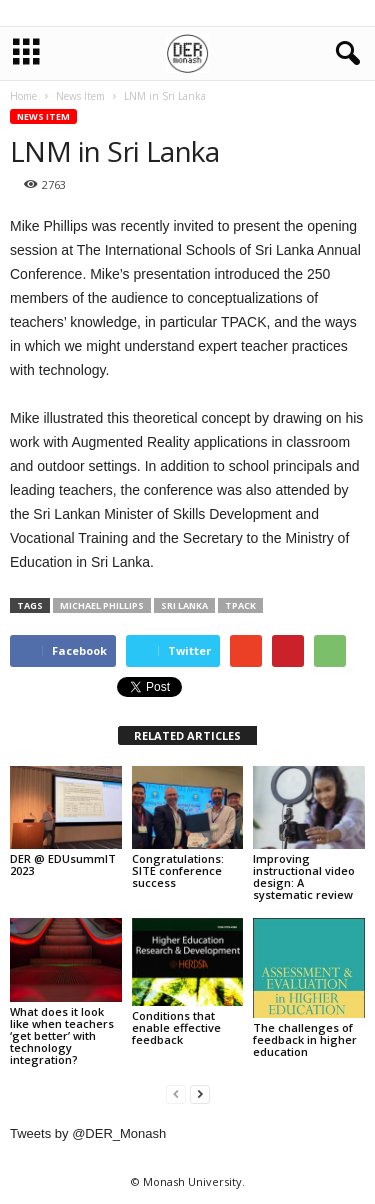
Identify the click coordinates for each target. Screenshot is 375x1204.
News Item (43, 116)
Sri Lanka (184, 605)
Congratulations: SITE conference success (178, 870)
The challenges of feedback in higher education (305, 1039)
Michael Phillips (102, 605)
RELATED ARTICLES (187, 735)
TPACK (240, 605)
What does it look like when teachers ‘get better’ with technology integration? (62, 1035)
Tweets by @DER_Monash (88, 1133)
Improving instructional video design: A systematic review (304, 876)
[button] (344, 54)
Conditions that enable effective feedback (176, 1027)
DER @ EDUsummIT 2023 (63, 864)
